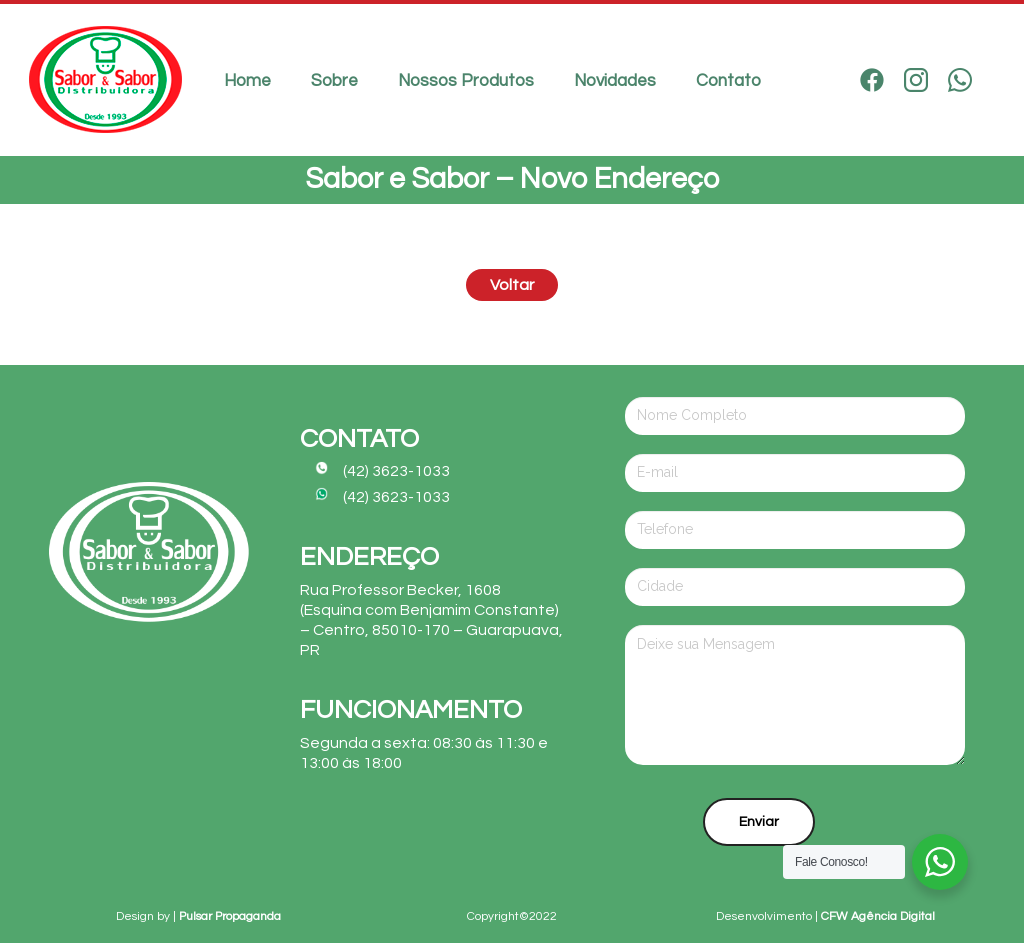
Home (247, 81)
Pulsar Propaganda (230, 916)
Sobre (334, 81)
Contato (728, 81)
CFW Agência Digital (878, 916)
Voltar (512, 285)
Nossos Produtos (466, 81)
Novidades (615, 81)
